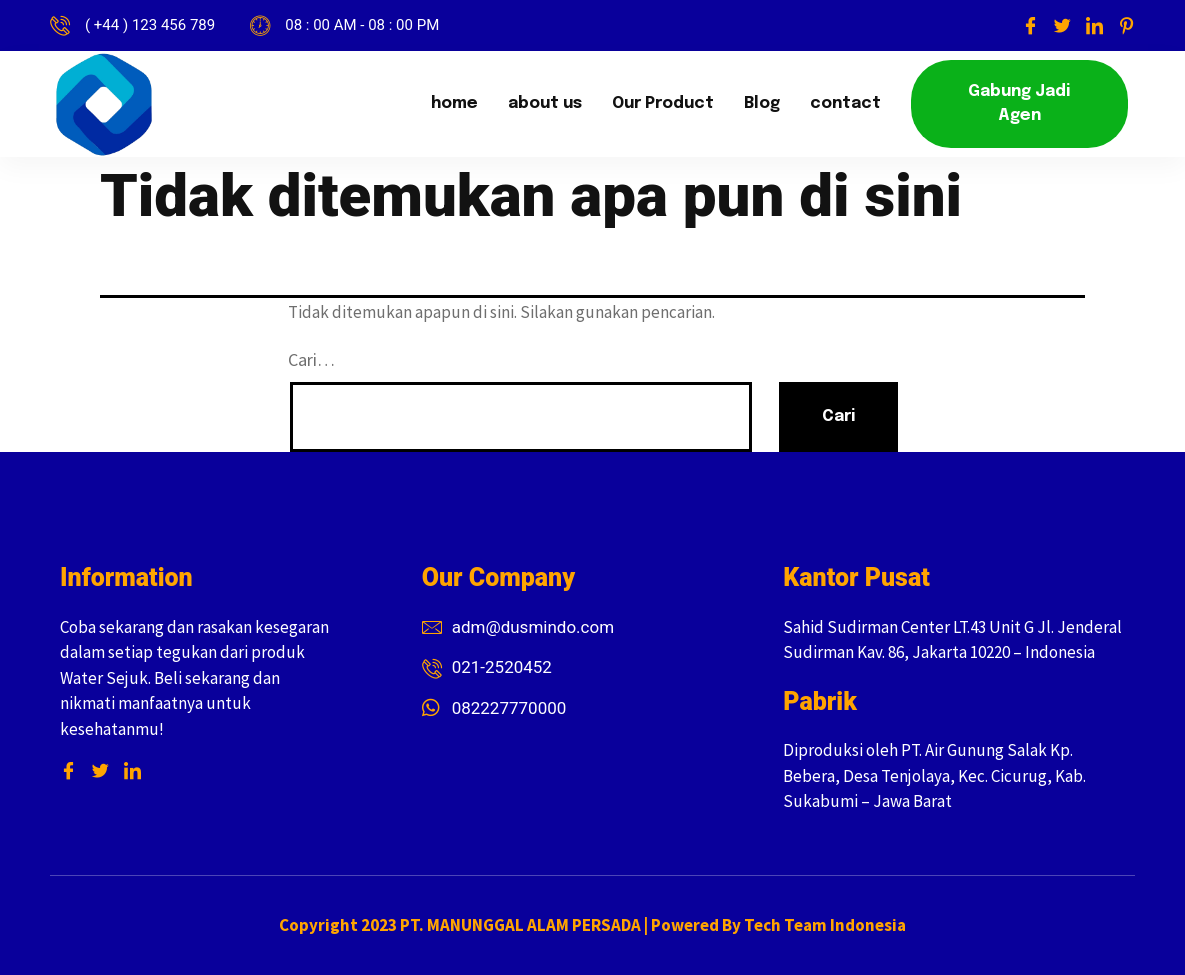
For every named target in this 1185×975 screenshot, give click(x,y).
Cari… (311, 359)
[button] (1019, 104)
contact (845, 103)
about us (545, 103)
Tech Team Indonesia (825, 925)
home (454, 103)
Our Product (663, 103)
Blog (762, 103)
